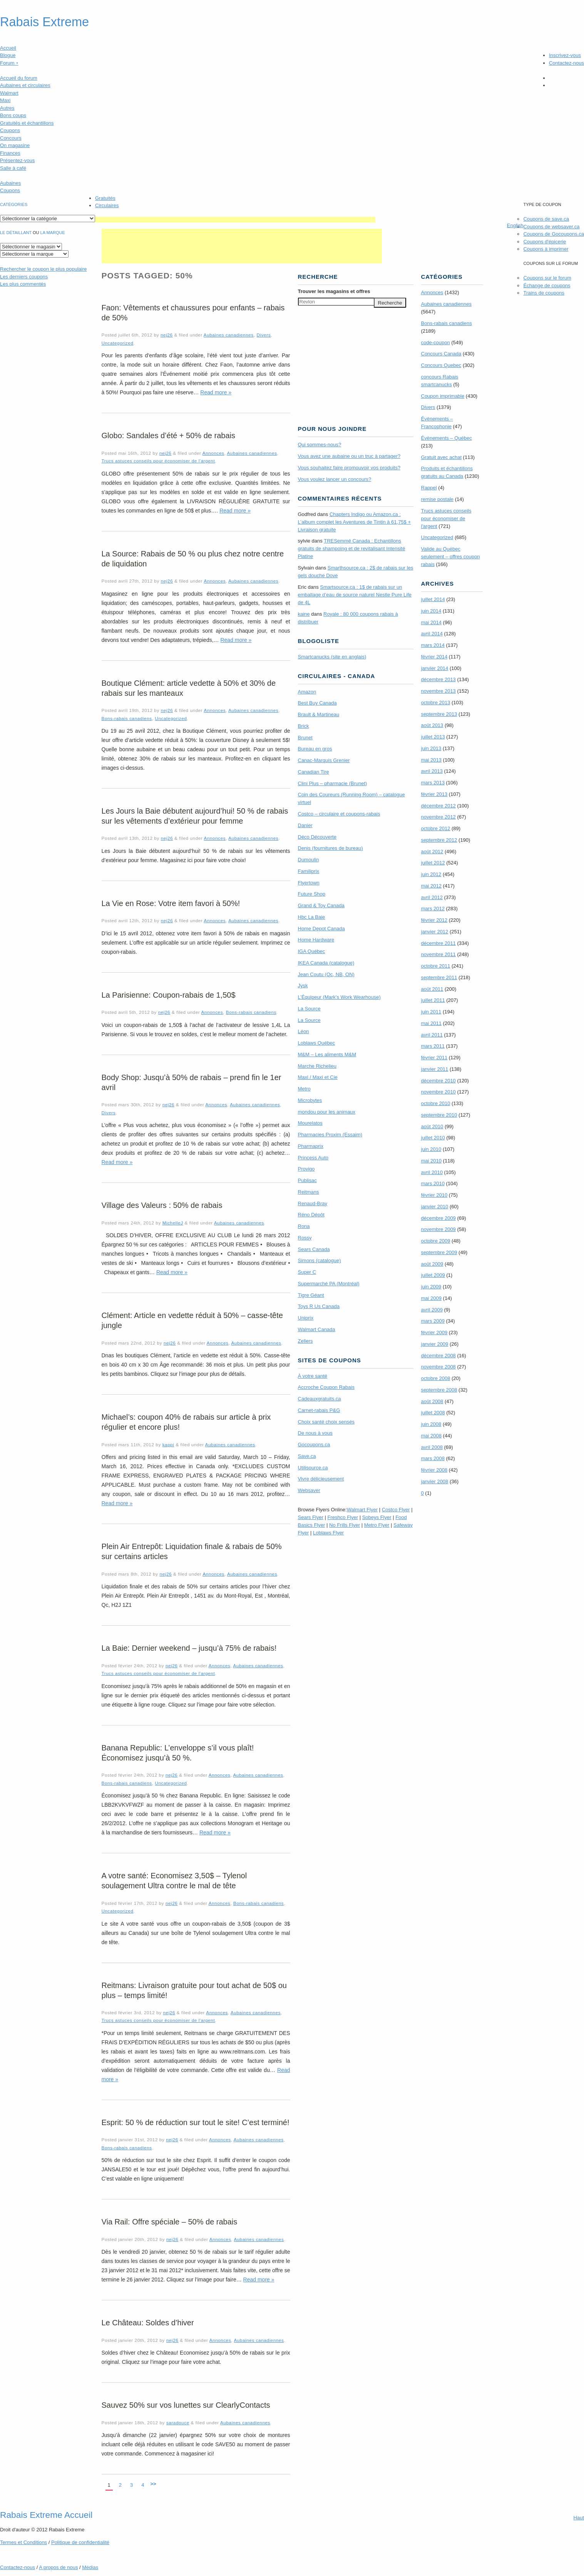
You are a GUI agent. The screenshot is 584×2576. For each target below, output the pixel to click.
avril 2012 (432, 897)
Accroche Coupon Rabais (326, 1387)
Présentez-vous (17, 160)
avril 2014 (432, 633)
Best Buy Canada (317, 703)
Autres (7, 108)
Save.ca (307, 1456)
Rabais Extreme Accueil (46, 2515)
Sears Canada (314, 1249)
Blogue (7, 55)
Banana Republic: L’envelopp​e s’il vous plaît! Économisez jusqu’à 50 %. (178, 1753)
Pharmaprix (310, 1146)
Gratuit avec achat (441, 457)
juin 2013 (431, 748)
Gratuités (105, 198)
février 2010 (434, 1195)
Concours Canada (441, 354)
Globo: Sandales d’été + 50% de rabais (168, 435)
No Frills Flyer (344, 1525)
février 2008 (434, 1470)
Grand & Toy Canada (321, 905)
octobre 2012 (435, 828)
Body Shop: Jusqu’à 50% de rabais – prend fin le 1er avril (191, 1082)
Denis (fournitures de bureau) (330, 848)
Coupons (10, 130)
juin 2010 (431, 1149)
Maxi (5, 100)
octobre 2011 (435, 966)
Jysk (303, 985)
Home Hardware (316, 940)
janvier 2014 (434, 668)
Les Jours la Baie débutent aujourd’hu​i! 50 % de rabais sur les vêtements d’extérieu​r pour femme (195, 816)
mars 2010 (433, 1183)
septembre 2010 (439, 1115)
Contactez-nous (566, 63)
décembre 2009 (438, 1218)
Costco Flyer (396, 1509)
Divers (263, 334)
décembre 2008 (438, 1355)
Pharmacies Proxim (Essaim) (330, 1134)
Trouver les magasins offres (334, 291)
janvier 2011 (434, 1069)
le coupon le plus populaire (43, 269)
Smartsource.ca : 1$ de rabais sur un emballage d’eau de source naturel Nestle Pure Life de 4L (355, 594)
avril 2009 (432, 1310)
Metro (304, 1089)
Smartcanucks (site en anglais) (332, 657)
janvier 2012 (434, 932)
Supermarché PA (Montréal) (329, 1283)
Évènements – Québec (446, 438)
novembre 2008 (438, 1367)
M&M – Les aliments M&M (327, 1054)
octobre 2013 (435, 702)
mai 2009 (431, 1298)
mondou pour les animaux (327, 1112)
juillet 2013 (433, 737)
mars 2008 (433, 1458)
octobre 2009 (435, 1241)
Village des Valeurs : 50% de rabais (162, 1205)
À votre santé (313, 1376)
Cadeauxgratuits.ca (319, 1399)
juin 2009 (431, 1287)
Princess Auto (313, 1158)
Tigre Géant (311, 1295)
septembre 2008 (439, 1390)
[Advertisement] (235, 220)
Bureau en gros (315, 749)
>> (153, 2484)
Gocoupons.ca (314, 1444)
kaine (304, 614)
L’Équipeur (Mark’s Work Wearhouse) (339, 997)
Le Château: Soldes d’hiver (148, 2322)
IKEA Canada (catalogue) (326, 963)
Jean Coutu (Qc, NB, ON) (326, 974)
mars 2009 (433, 1321)
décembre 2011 (438, 943)
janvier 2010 (434, 1206)
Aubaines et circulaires (25, 85)
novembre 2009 (438, 1229)
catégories (13, 204)
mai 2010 (431, 1161)
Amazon (307, 692)
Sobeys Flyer (377, 1517)
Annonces (213, 453)
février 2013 (434, 794)
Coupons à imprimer (545, 249)
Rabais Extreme (44, 22)
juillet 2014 (433, 599)
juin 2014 (431, 611)
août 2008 (432, 1401)
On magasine (15, 145)
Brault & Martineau (319, 714)
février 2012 (434, 920)
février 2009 (434, 1332)
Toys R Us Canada (319, 1306)
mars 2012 (433, 908)
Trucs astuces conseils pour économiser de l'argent (158, 460)
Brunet (305, 737)
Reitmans (308, 1192)
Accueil (8, 48)
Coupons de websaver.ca (551, 226)
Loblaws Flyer (328, 1533)
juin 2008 (431, 1424)
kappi (168, 1444)
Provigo (306, 1169)
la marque (52, 232)
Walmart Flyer (362, 1509)
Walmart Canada (316, 1329)
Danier (305, 825)
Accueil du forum (18, 78)
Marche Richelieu (317, 1066)
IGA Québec (311, 951)
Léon (303, 1031)
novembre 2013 (438, 691)
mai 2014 (431, 622)
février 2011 (434, 1057)
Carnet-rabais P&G (319, 1410)
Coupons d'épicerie (544, 242)
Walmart (9, 93)
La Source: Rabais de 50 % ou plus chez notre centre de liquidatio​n (193, 558)
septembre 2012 (439, 840)
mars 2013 (433, 783)
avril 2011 (432, 1035)
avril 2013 (432, 771)
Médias (90, 2567)
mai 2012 (431, 886)
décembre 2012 (438, 806)
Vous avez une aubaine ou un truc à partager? (349, 456)
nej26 (167, 334)
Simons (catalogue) (319, 1260)
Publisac (307, 1180)
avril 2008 (432, 1447)
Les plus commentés (23, 284)
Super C (307, 1272)
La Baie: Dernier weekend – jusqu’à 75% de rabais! (189, 1648)
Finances (10, 153)
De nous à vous (315, 1433)
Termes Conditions (23, 2542)
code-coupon (435, 342)
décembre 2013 (438, 679)
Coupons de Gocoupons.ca (553, 234)
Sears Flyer (310, 1517)
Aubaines (10, 183)
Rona (304, 1226)
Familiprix (309, 871)
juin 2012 (431, 874)
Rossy (305, 1238)
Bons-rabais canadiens (127, 718)
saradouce (177, 2422)
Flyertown (309, 883)
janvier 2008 (434, 1481)
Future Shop (312, 894)
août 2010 (432, 1126)
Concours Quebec (441, 365)
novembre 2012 (438, 817)
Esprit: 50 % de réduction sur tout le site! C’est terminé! (195, 2122)
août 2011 (432, 989)
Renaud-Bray (313, 1203)
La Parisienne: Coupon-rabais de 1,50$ (169, 995)
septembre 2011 (439, 977)
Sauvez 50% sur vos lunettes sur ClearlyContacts (186, 2405)
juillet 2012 (433, 863)
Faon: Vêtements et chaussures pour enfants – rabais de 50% (193, 312)
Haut (579, 2518)
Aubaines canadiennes (229, 334)
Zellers (305, 1341)
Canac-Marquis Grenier (324, 760)
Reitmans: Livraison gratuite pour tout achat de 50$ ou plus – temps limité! (194, 1990)
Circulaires (107, 205)
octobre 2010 (435, 1103)
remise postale (437, 499)
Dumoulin (308, 860)
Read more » (215, 392)
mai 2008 (431, 1436)
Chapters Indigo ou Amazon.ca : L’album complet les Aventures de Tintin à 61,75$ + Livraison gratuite (354, 522)
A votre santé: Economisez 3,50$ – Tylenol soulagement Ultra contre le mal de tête (174, 1880)
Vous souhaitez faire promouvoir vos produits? (349, 468)
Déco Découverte (317, 837)
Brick (303, 726)
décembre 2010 (438, 1081)
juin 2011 (431, 1012)
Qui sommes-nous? (319, 444)
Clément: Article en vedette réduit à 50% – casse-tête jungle (192, 1320)
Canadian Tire (313, 772)
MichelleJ (172, 1222)
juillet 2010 (433, 1138)
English (515, 225)
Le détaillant (16, 232)
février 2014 (434, 657)
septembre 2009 (439, 1252)
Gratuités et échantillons (27, 123)
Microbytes (310, 1100)
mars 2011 (433, 1046)
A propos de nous (58, 2567)
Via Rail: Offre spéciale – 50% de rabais (170, 2222)
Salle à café (13, 168)
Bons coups (13, 115)
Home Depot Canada (321, 928)
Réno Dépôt (311, 1215)
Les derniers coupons (24, 277)
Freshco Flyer (343, 1517)
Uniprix (305, 1318)
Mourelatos (310, 1123)
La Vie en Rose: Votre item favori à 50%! (171, 903)
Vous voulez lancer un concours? (334, 479)
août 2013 (432, 725)
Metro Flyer (377, 1525)
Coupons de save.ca (546, 219)
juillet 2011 (433, 1000)
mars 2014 (433, 645)
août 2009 (432, 1264)
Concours (11, 138)
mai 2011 (431, 1023)
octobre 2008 (435, 1378)
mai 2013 (431, 760)
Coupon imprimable (443, 396)
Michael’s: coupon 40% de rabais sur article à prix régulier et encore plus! (186, 1422)
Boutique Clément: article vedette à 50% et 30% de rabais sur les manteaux (189, 688)
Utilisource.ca (313, 1468)
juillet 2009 (433, 1275)
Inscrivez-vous (565, 55)
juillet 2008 (433, 1412)
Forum (9, 63)
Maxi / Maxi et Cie (318, 1077)
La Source (309, 1009)
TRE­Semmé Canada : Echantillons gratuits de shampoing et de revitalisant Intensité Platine (351, 548)
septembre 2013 (439, 714)
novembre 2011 (438, 954)
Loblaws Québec (316, 1043)
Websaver (309, 1490)
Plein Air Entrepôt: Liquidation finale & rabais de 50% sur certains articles (192, 1551)
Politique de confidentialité (80, 2542)
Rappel (429, 488)
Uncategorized (118, 342)
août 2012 (432, 851)
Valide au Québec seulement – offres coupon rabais (450, 556)
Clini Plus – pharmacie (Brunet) (332, 783)
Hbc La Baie (311, 917)
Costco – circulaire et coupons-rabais (339, 814)
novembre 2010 (438, 1092)
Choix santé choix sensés (326, 1422)
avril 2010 (432, 1172)
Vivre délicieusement (321, 1479)
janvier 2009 (434, 1344)
